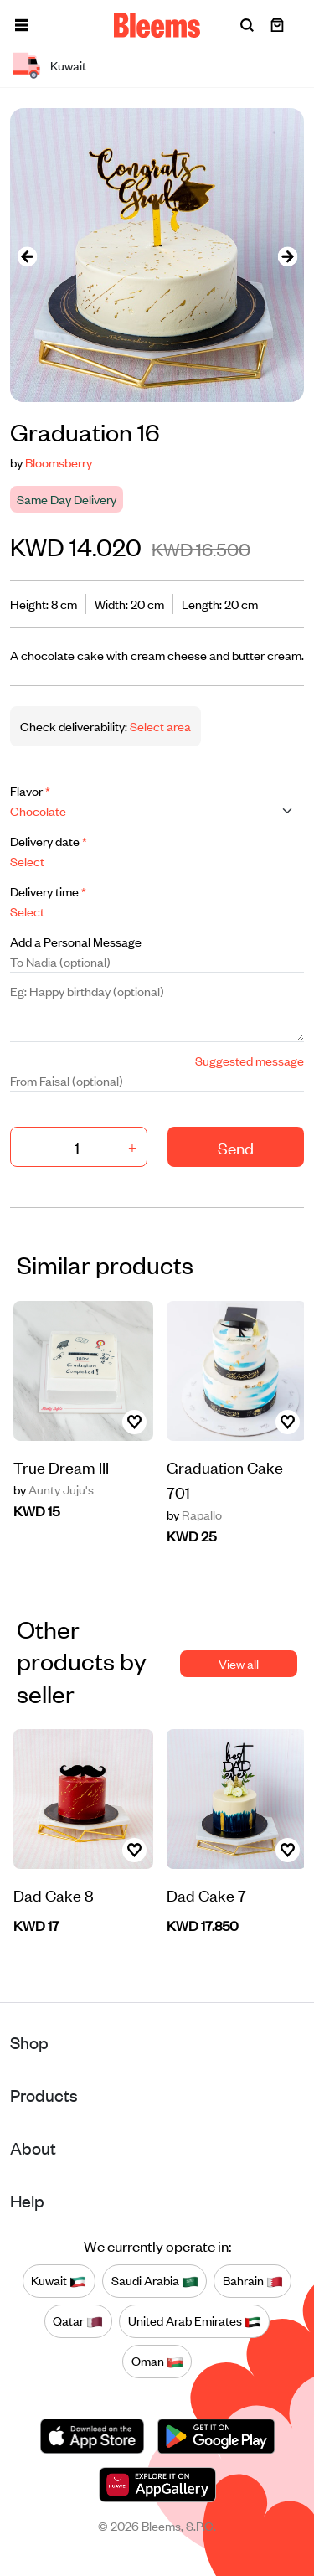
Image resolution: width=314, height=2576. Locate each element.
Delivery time (48, 891)
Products (44, 2094)
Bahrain (253, 2281)
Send (236, 1147)
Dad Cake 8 (53, 1894)
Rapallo (194, 1514)
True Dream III (61, 1466)
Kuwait (58, 2281)
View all (239, 1663)
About (33, 2147)
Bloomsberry (58, 462)
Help (27, 2200)
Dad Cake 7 (206, 1894)
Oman (157, 2361)
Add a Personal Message (76, 941)
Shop (29, 2042)
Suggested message (249, 1060)
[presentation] (27, 255)
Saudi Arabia (154, 2281)
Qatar (78, 2321)
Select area (159, 726)
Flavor (30, 790)
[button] (21, 25)
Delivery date (48, 840)
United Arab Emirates (194, 2321)
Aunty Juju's (53, 1489)
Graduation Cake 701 (225, 1479)
